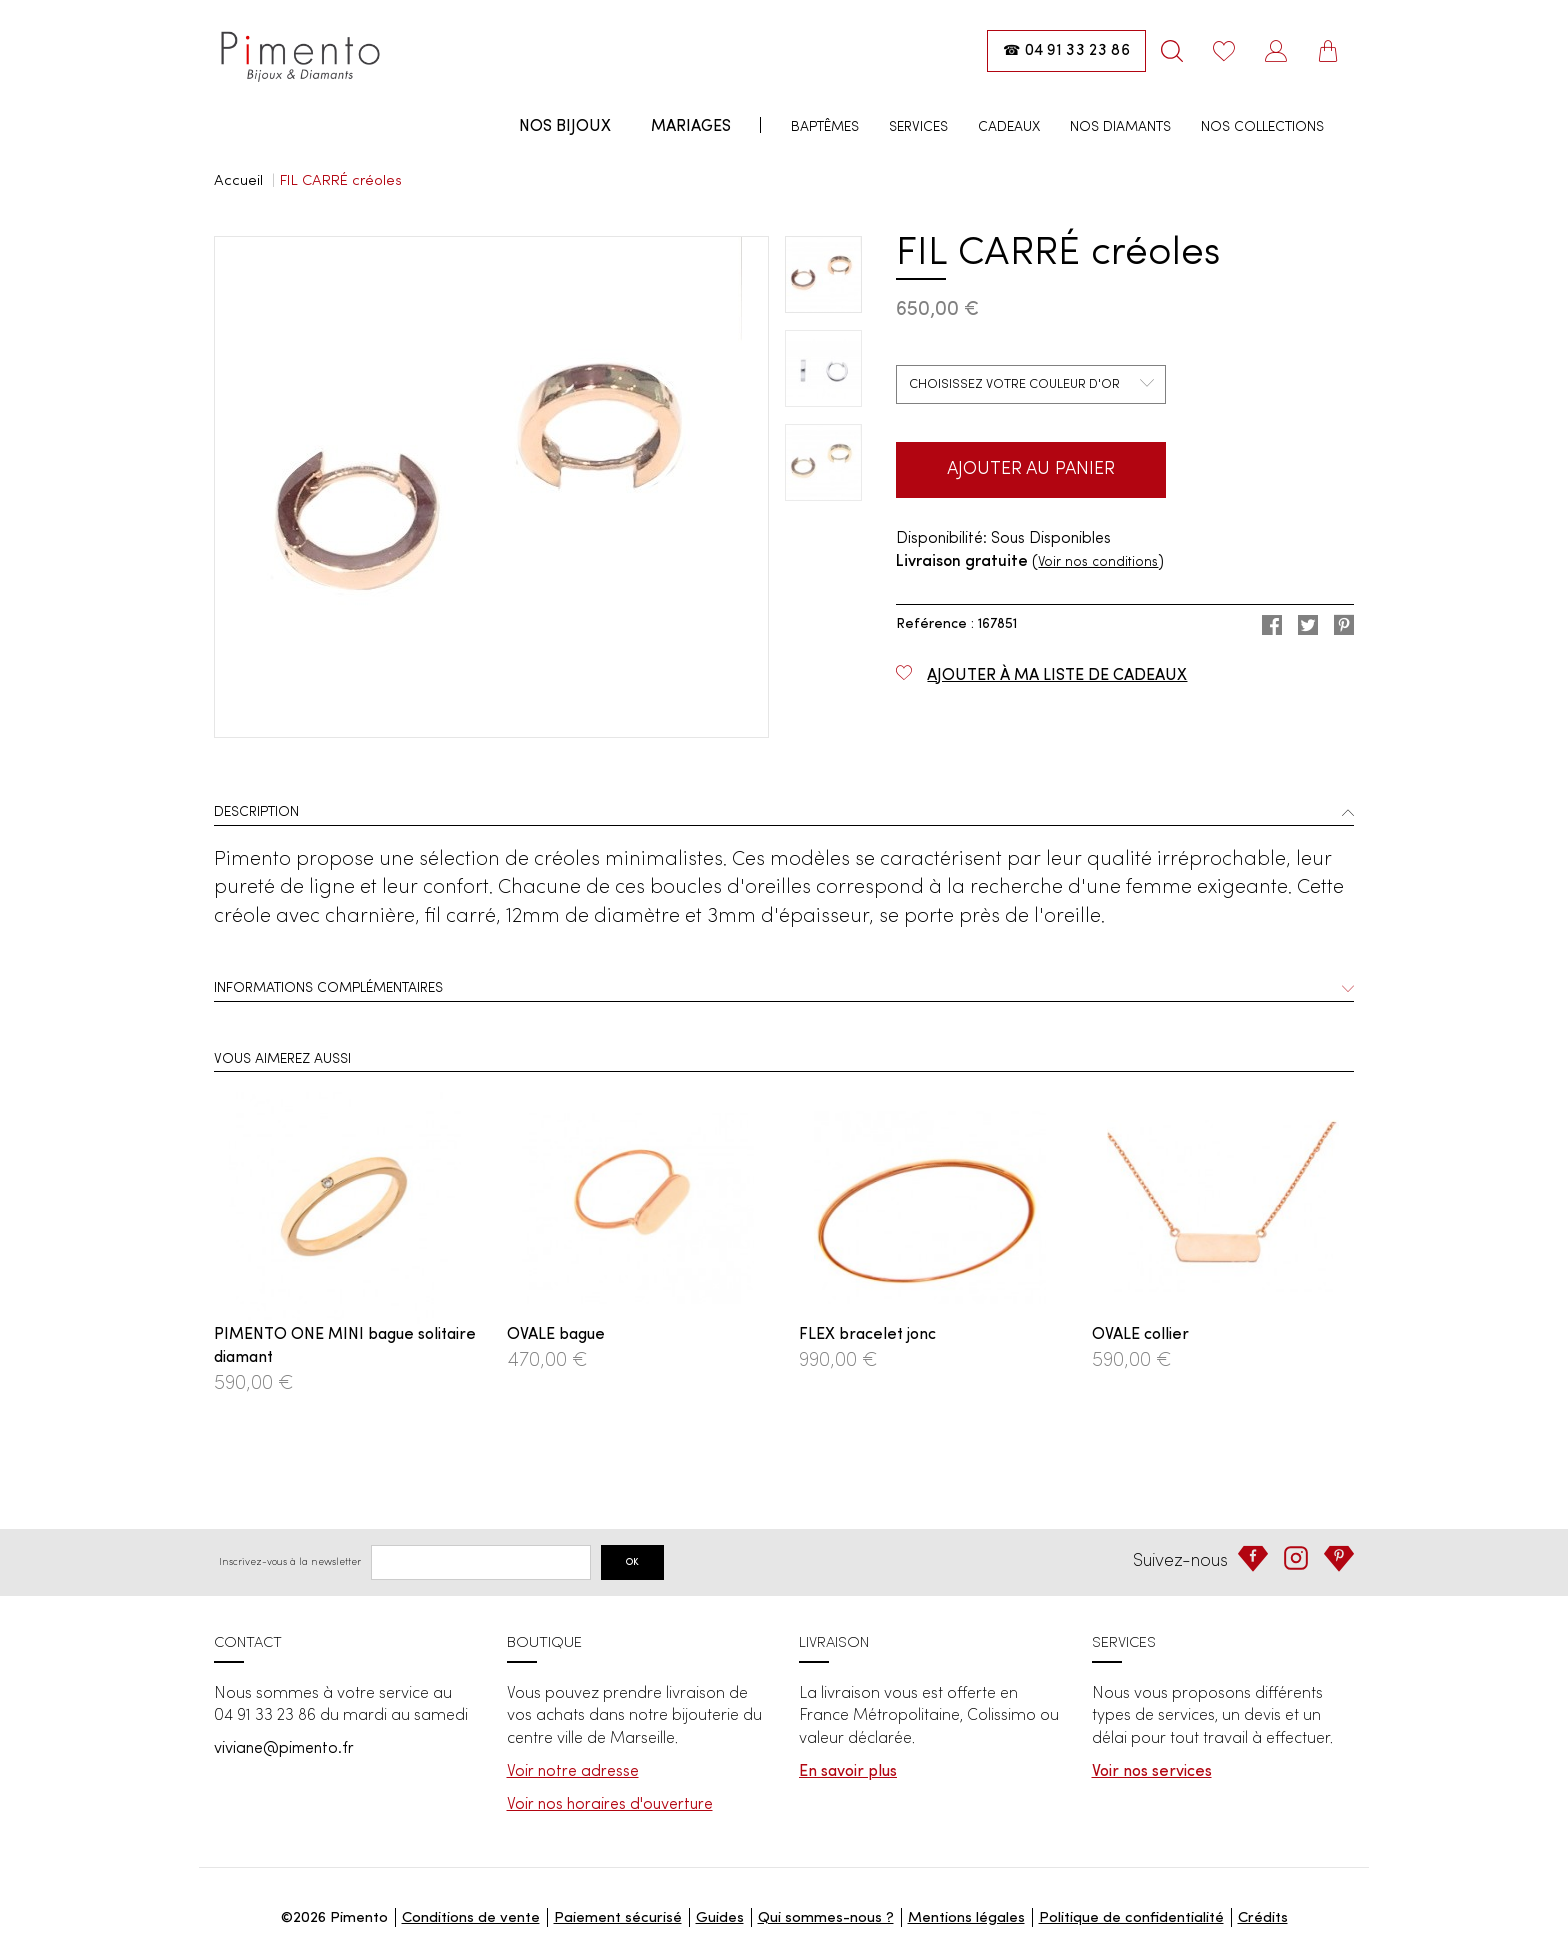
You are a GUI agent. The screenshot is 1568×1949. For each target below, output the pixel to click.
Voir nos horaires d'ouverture (610, 1805)
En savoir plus (848, 1772)
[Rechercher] (1172, 51)
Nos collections (1262, 127)
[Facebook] (1253, 1559)
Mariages (691, 127)
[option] (491, 487)
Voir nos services (1152, 1772)
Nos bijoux (565, 127)
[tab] (784, 815)
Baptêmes (825, 127)
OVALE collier (1140, 1335)
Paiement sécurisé (618, 1918)
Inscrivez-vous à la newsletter (290, 1562)
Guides (720, 1918)
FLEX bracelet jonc (867, 1335)
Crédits (1263, 1918)
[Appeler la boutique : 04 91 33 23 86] (1066, 51)
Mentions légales (966, 1918)
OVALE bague (556, 1335)
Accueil (238, 181)
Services (918, 127)
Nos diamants (1120, 127)
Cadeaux (1009, 127)
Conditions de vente (471, 1918)
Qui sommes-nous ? (826, 1918)
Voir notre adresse (573, 1772)
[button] (784, 815)
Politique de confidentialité (1131, 1918)
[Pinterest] (1339, 1559)
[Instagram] (1296, 1558)
